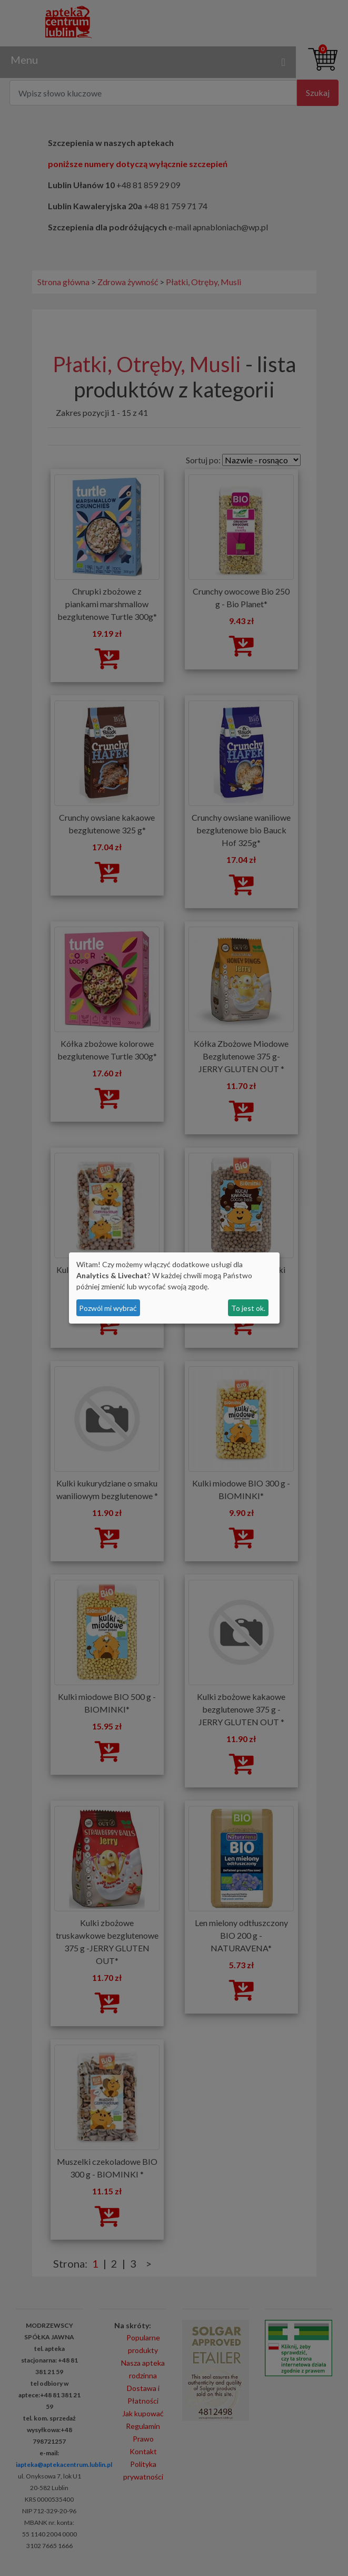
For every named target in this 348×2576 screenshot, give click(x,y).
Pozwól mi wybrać (108, 1308)
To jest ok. (248, 1308)
